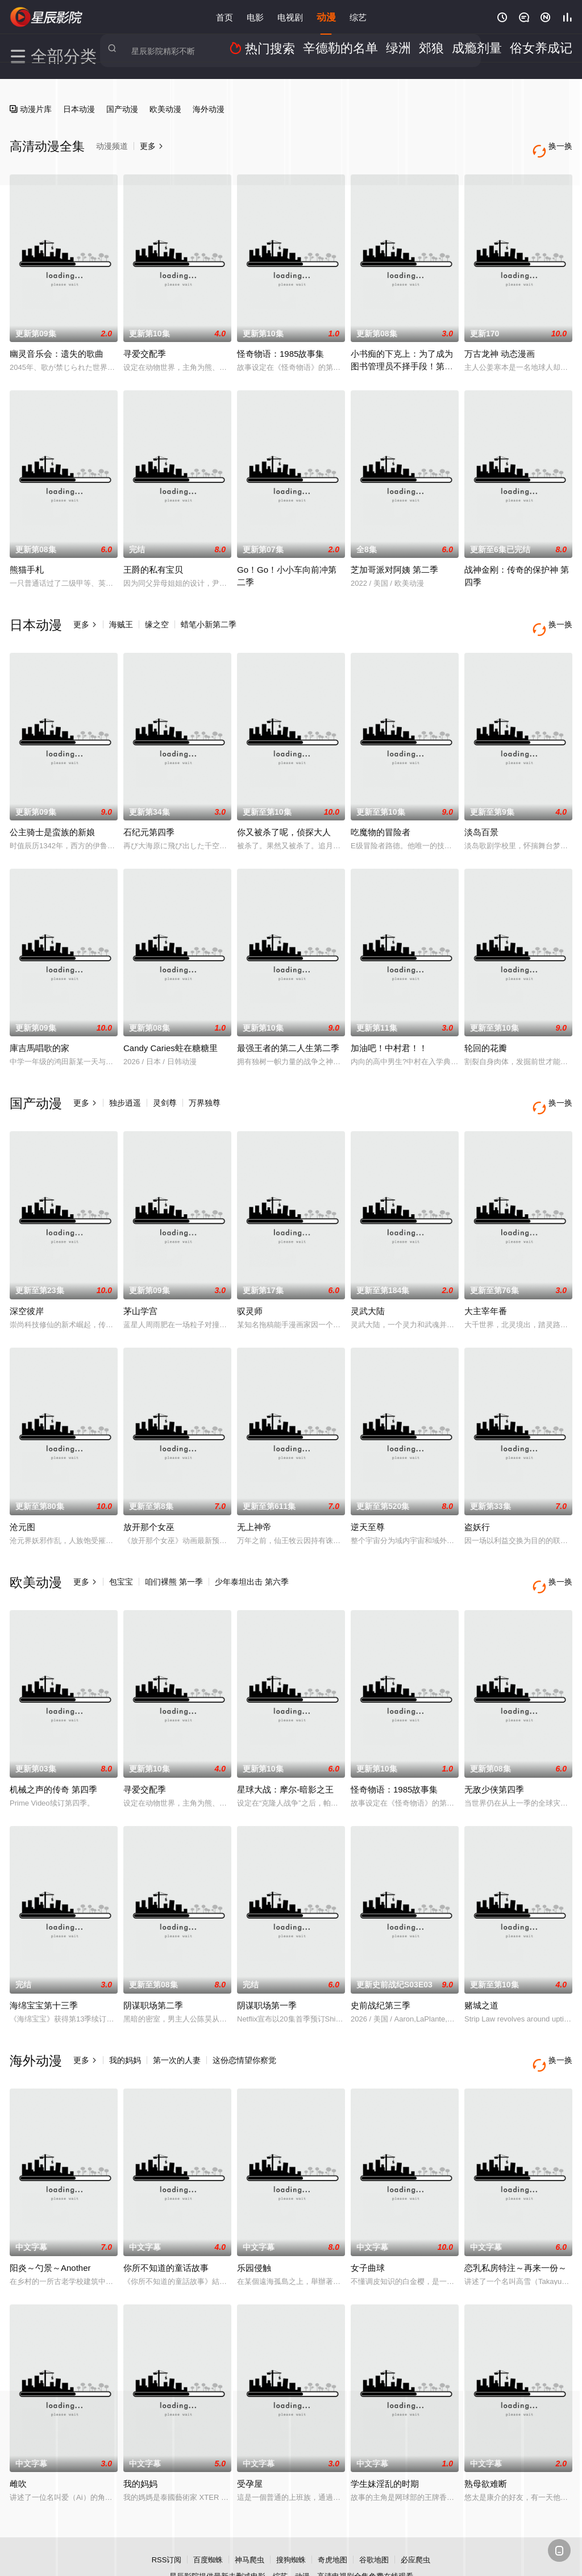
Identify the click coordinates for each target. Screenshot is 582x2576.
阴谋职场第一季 (267, 1969)
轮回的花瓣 (485, 1030)
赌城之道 (481, 1969)
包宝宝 (121, 1554)
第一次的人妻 (177, 2023)
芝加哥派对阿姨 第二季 (394, 560)
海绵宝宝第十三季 (44, 1969)
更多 (85, 615)
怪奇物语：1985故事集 (280, 344)
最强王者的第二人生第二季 (288, 1030)
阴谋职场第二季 (153, 1969)
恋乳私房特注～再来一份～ (515, 2222)
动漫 (326, 16)
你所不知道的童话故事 (166, 2222)
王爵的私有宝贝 (153, 560)
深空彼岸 (27, 1283)
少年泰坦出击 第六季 (252, 1554)
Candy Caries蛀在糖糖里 (170, 1030)
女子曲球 (368, 2222)
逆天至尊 (368, 1499)
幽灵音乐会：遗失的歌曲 (56, 344)
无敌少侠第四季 (494, 1753)
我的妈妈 (125, 2023)
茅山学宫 (140, 1283)
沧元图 (22, 1499)
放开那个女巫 (148, 1499)
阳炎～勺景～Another (50, 2222)
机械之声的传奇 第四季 (53, 1753)
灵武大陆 (368, 1283)
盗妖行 (477, 1499)
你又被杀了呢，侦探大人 (284, 814)
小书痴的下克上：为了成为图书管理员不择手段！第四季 (402, 357)
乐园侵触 (254, 2222)
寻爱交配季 (144, 344)
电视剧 (290, 17)
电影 (255, 17)
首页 (224, 17)
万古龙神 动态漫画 (499, 344)
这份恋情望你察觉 (244, 2023)
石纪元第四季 (148, 814)
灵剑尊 (165, 1084)
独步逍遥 (125, 1084)
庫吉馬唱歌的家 (39, 1030)
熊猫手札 (27, 560)
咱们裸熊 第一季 (174, 1554)
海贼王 (121, 615)
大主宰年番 (485, 1283)
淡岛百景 (481, 814)
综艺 (358, 17)
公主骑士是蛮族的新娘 (52, 814)
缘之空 (157, 615)
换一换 (555, 615)
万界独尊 (205, 1084)
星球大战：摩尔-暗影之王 (285, 1753)
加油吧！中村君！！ (389, 1030)
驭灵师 (250, 1283)
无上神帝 (254, 1499)
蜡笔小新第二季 (208, 615)
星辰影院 (47, 17)
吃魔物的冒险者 (380, 814)
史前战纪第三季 (380, 1969)
